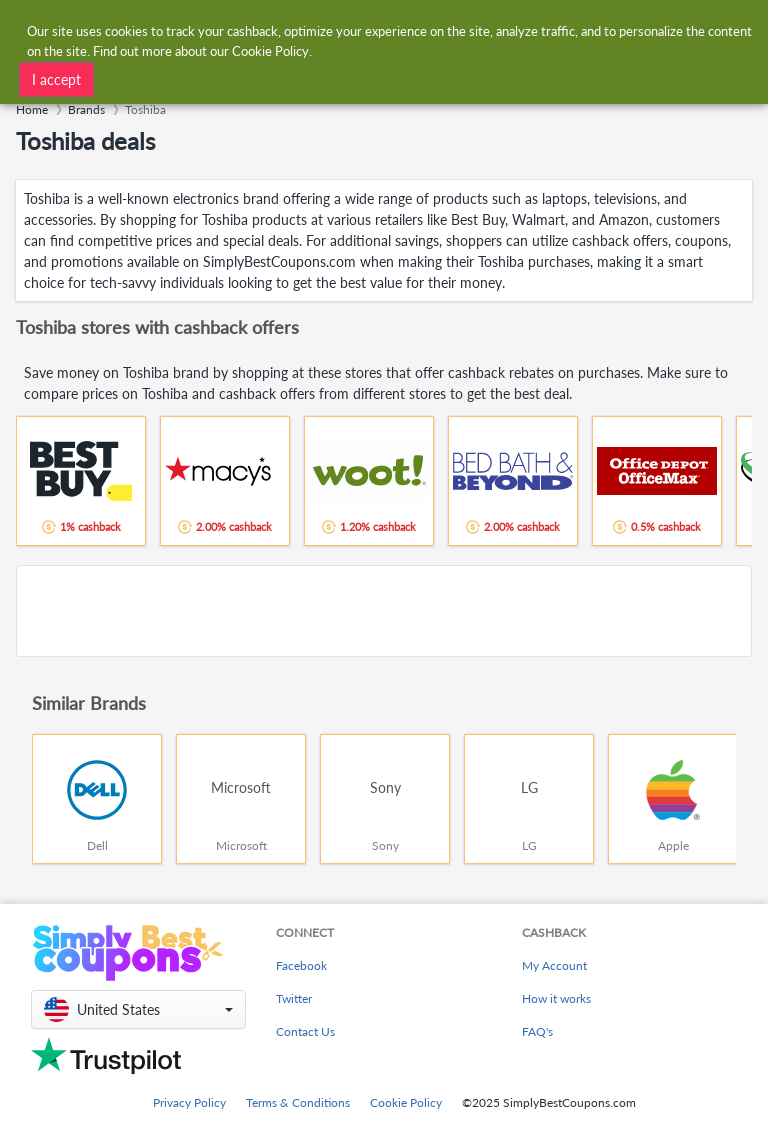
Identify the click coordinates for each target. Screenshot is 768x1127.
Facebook (301, 965)
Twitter (294, 998)
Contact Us (305, 1031)
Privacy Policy (189, 1102)
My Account (554, 965)
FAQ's (537, 1031)
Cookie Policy (406, 1102)
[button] (138, 1009)
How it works (556, 998)
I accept (56, 79)
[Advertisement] (384, 611)
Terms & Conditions (298, 1102)
